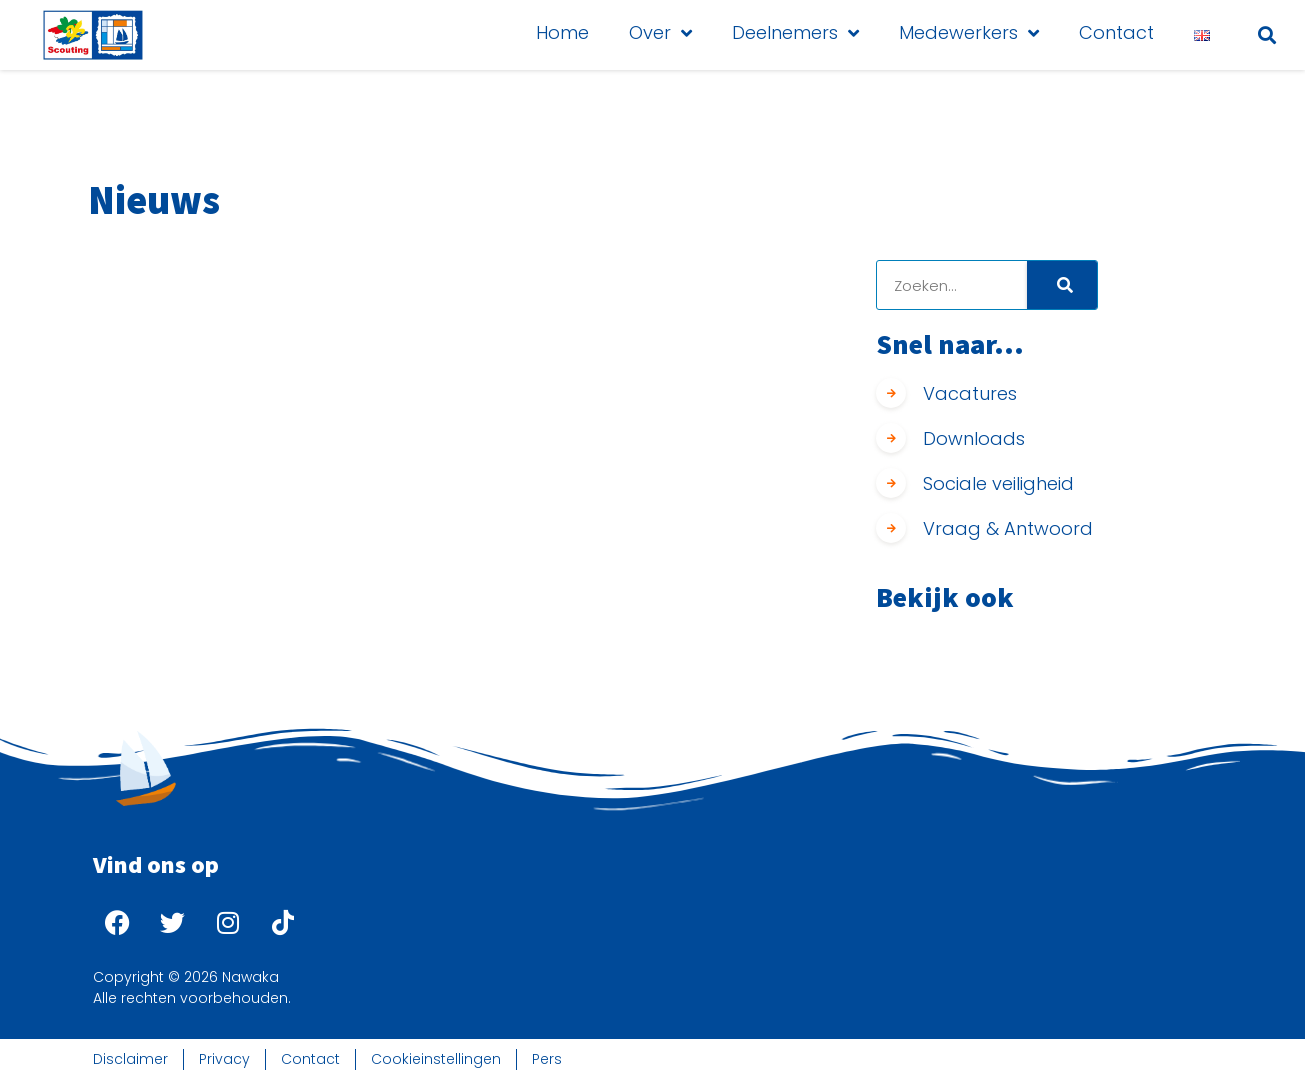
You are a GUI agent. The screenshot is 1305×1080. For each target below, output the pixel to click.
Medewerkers (969, 33)
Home (562, 32)
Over (660, 33)
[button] (1266, 34)
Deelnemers (795, 33)
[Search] (1062, 285)
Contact (1116, 32)
